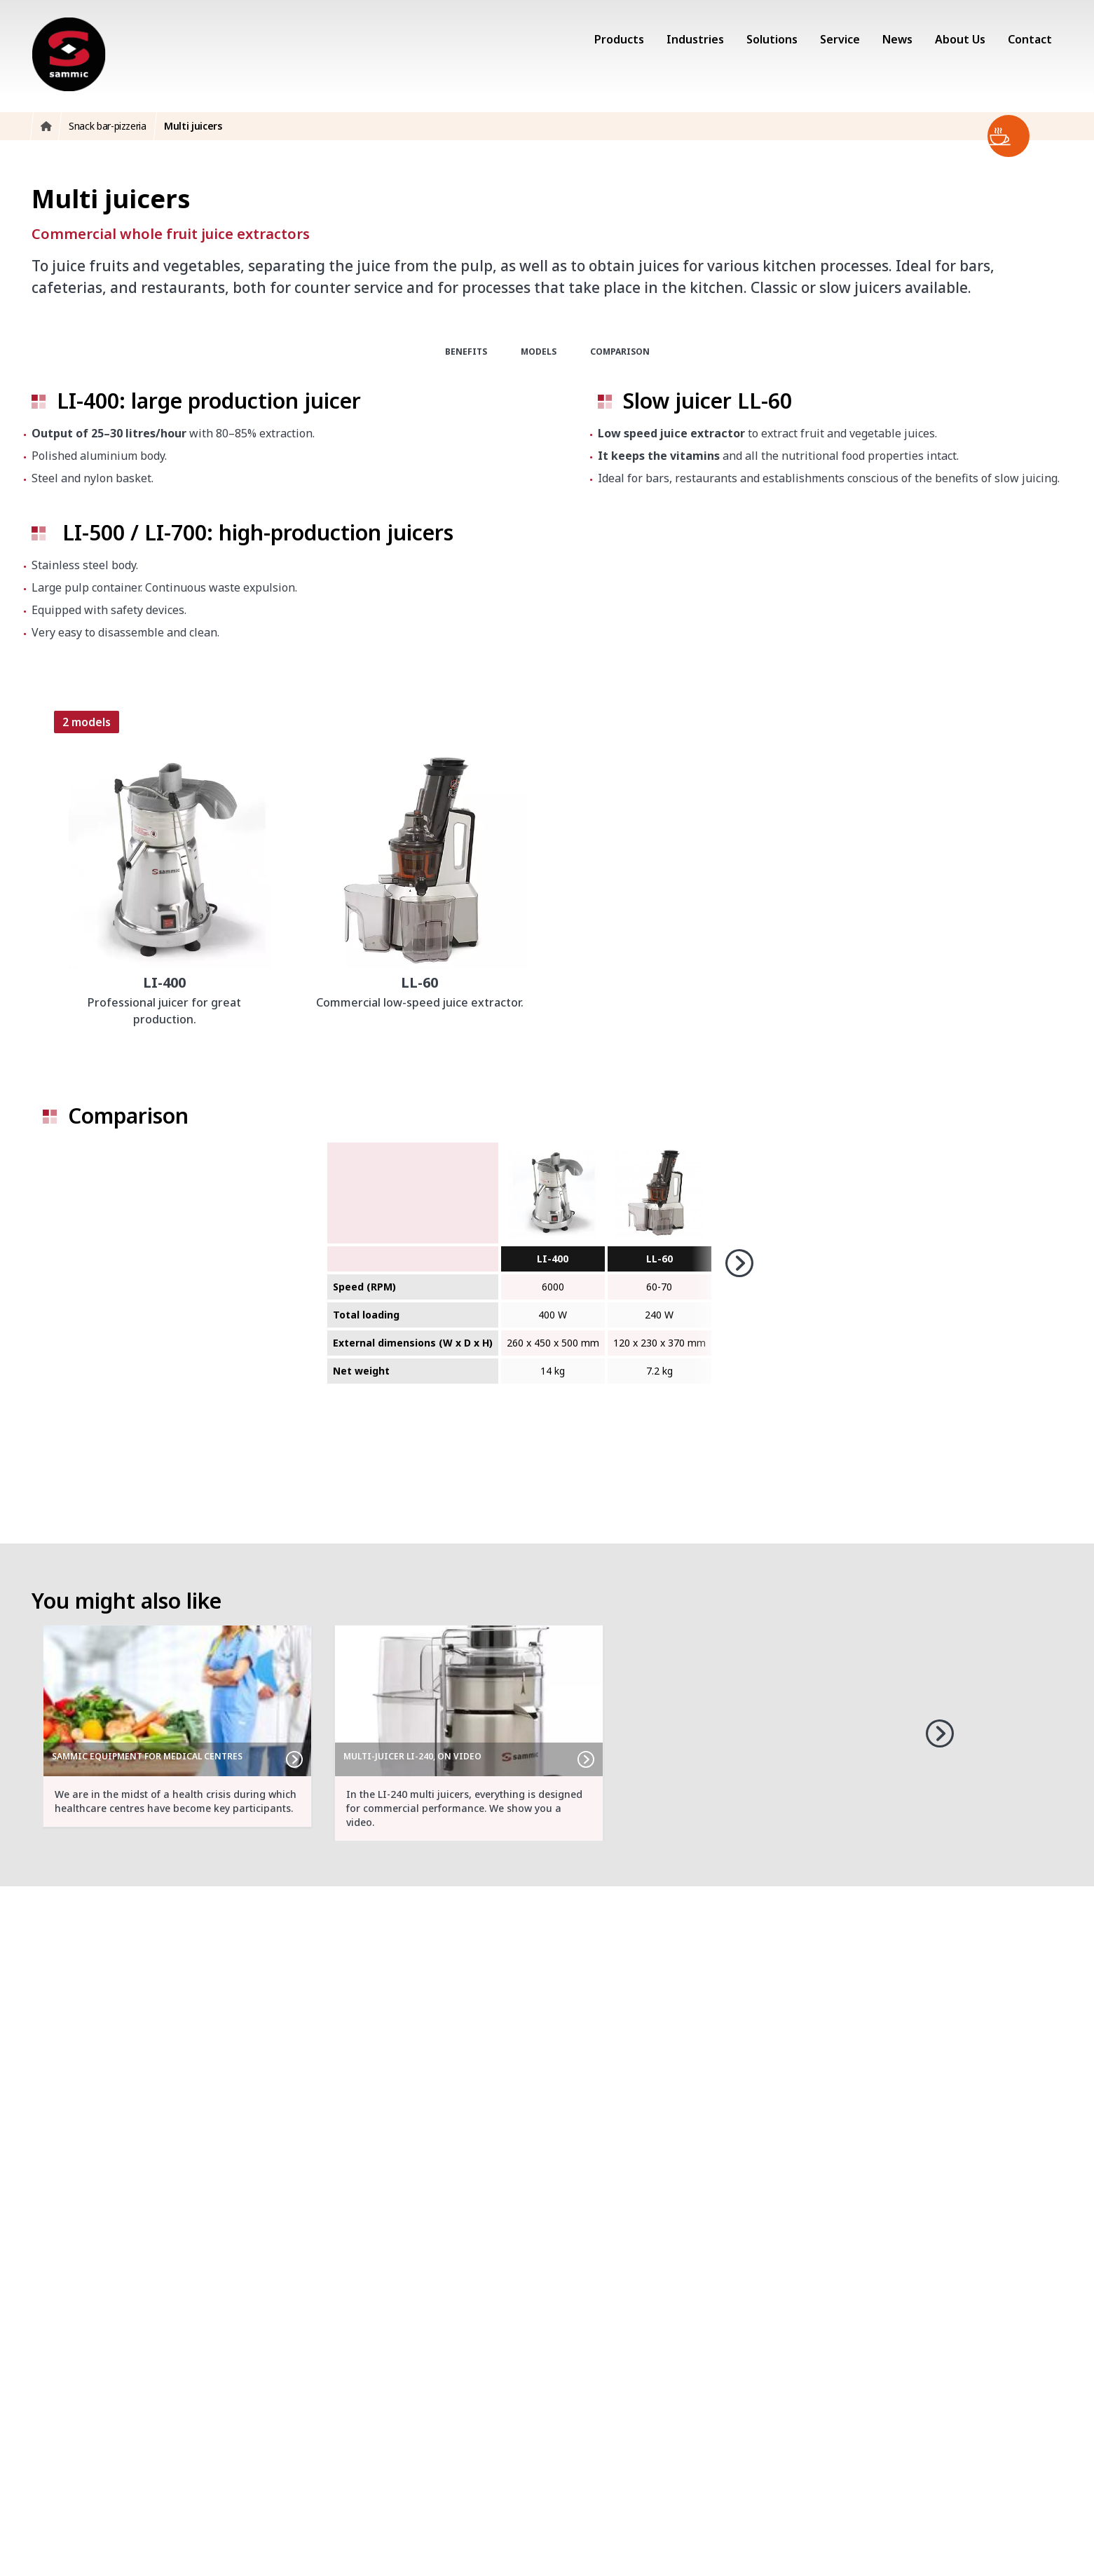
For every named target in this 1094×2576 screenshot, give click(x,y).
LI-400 (552, 1258)
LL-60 (659, 1258)
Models (538, 351)
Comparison (620, 351)
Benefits (466, 351)
